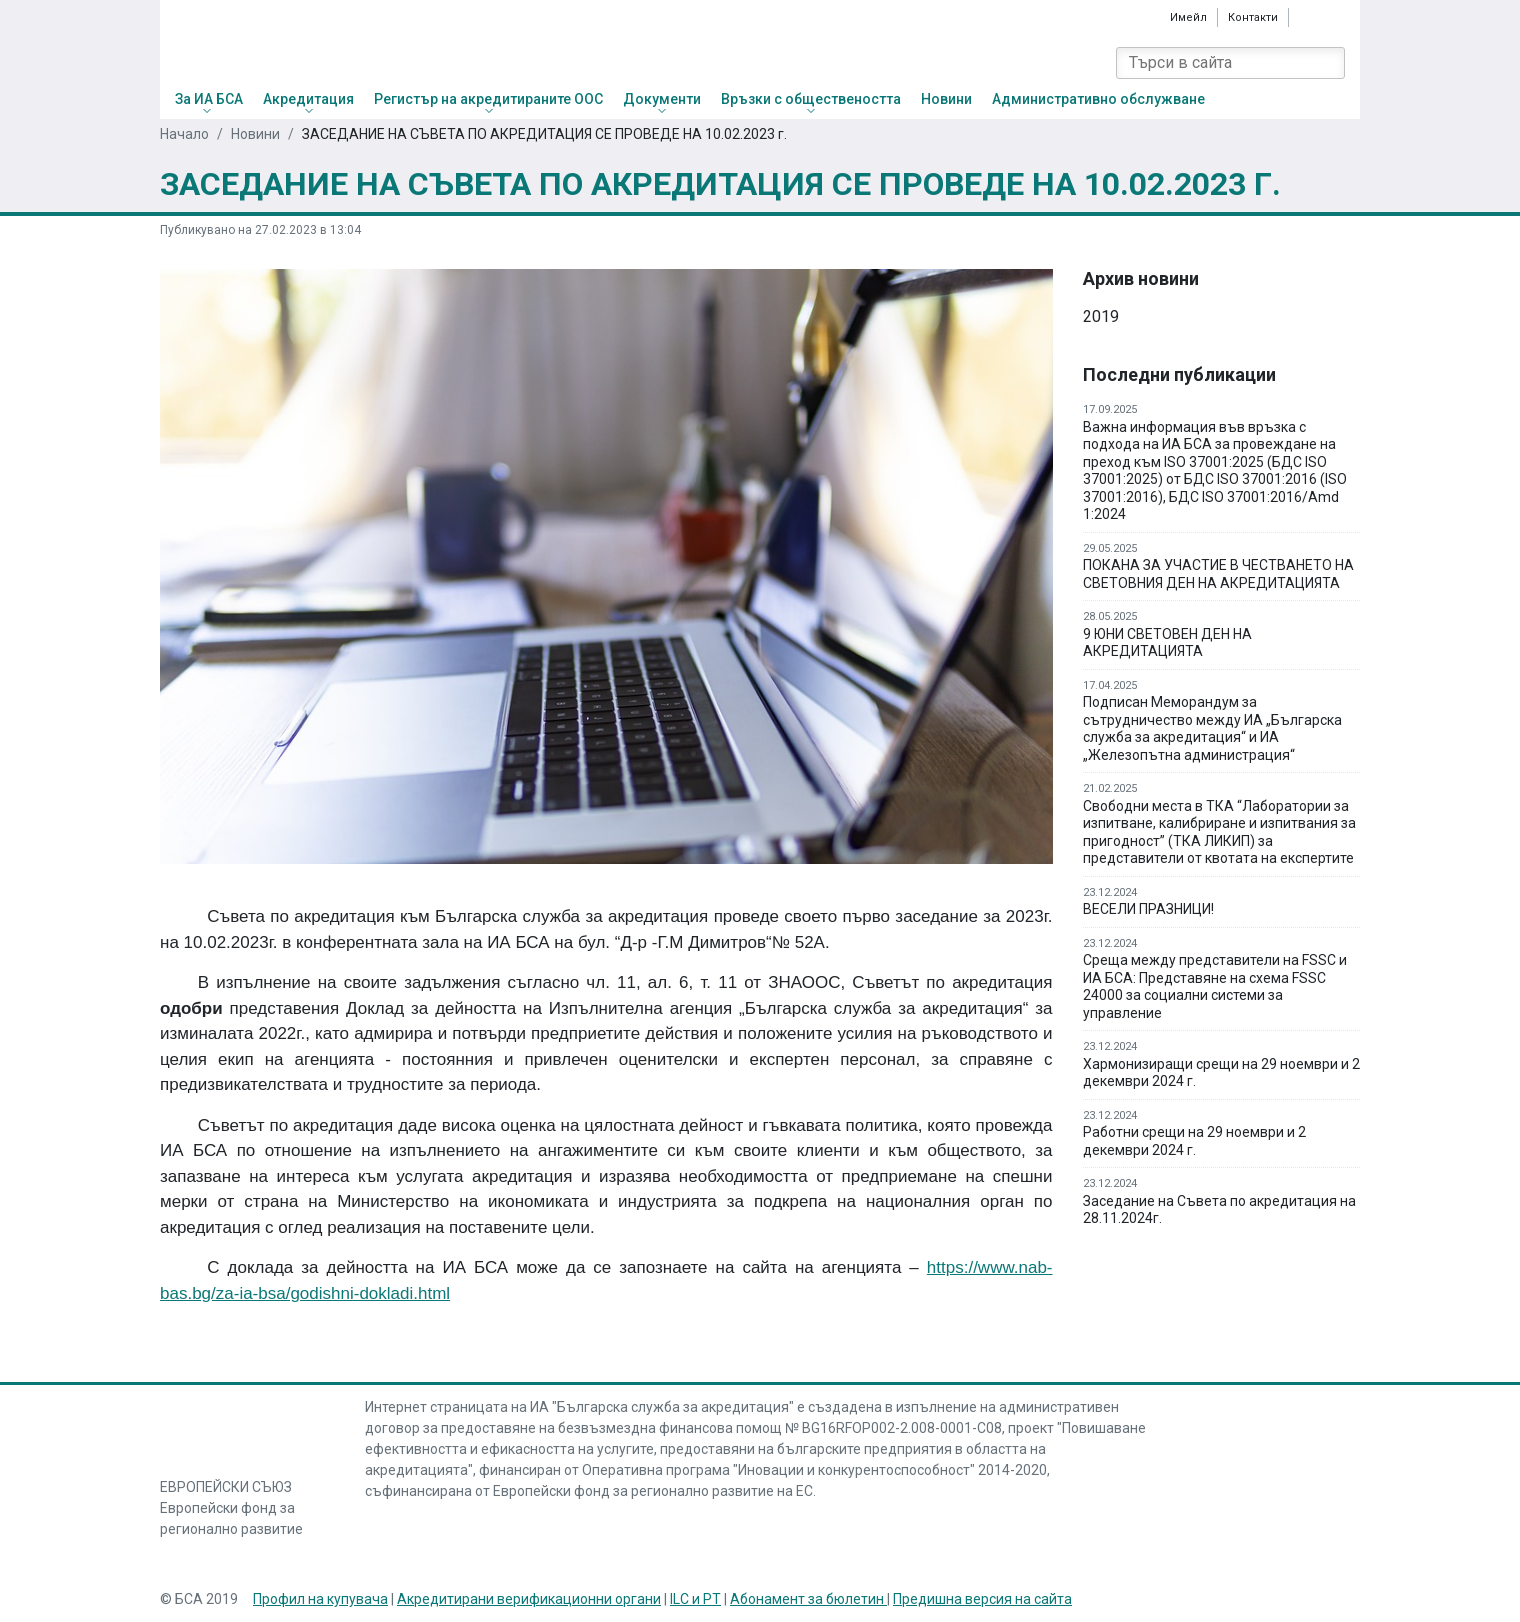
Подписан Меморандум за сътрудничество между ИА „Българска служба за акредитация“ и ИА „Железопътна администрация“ (1212, 728)
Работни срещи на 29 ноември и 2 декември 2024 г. (1194, 1141)
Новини (946, 99)
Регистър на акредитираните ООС (488, 99)
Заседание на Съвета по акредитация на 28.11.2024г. (1219, 1210)
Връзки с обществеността (811, 99)
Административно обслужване (1098, 99)
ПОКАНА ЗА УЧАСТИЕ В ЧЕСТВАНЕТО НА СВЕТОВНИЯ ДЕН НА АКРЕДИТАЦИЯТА (1218, 574)
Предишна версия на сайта (982, 1599)
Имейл (1188, 17)
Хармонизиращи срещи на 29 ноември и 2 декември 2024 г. (1221, 1073)
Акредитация (308, 99)
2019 (1101, 316)
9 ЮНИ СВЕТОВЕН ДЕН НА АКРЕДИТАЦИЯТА (1167, 643)
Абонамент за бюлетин (808, 1599)
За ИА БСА (209, 99)
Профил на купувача (320, 1599)
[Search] (1329, 63)
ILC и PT (695, 1599)
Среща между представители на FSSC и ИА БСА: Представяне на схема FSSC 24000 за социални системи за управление (1215, 986)
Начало (184, 134)
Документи (662, 99)
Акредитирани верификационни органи (529, 1599)
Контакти (1253, 17)
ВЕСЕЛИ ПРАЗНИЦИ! (1148, 909)
